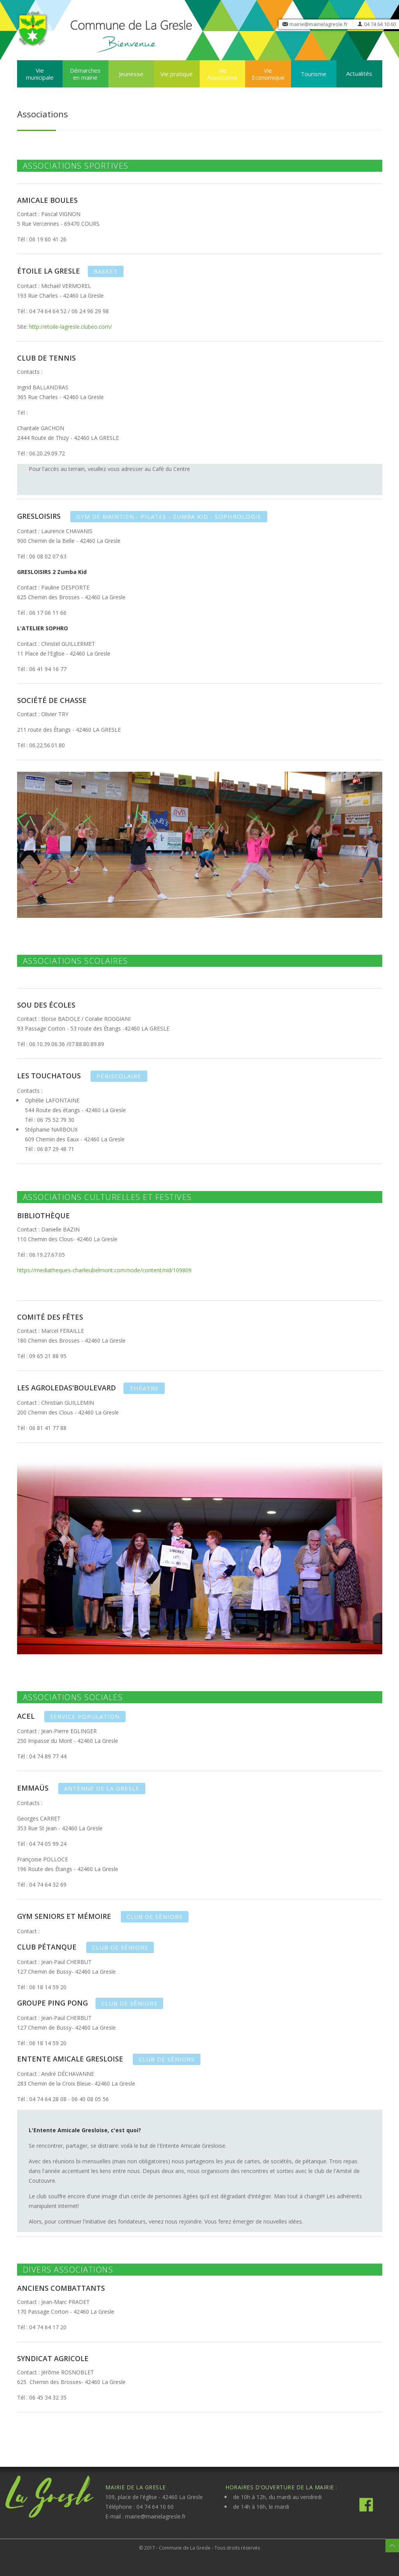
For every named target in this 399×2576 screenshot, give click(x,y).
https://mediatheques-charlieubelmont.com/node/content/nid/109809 (104, 1270)
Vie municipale (40, 73)
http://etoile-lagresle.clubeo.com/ (70, 326)
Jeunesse (131, 74)
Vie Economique (268, 73)
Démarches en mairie (85, 73)
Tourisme (313, 74)
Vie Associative (222, 73)
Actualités (359, 73)
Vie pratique (176, 74)
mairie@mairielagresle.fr (318, 24)
